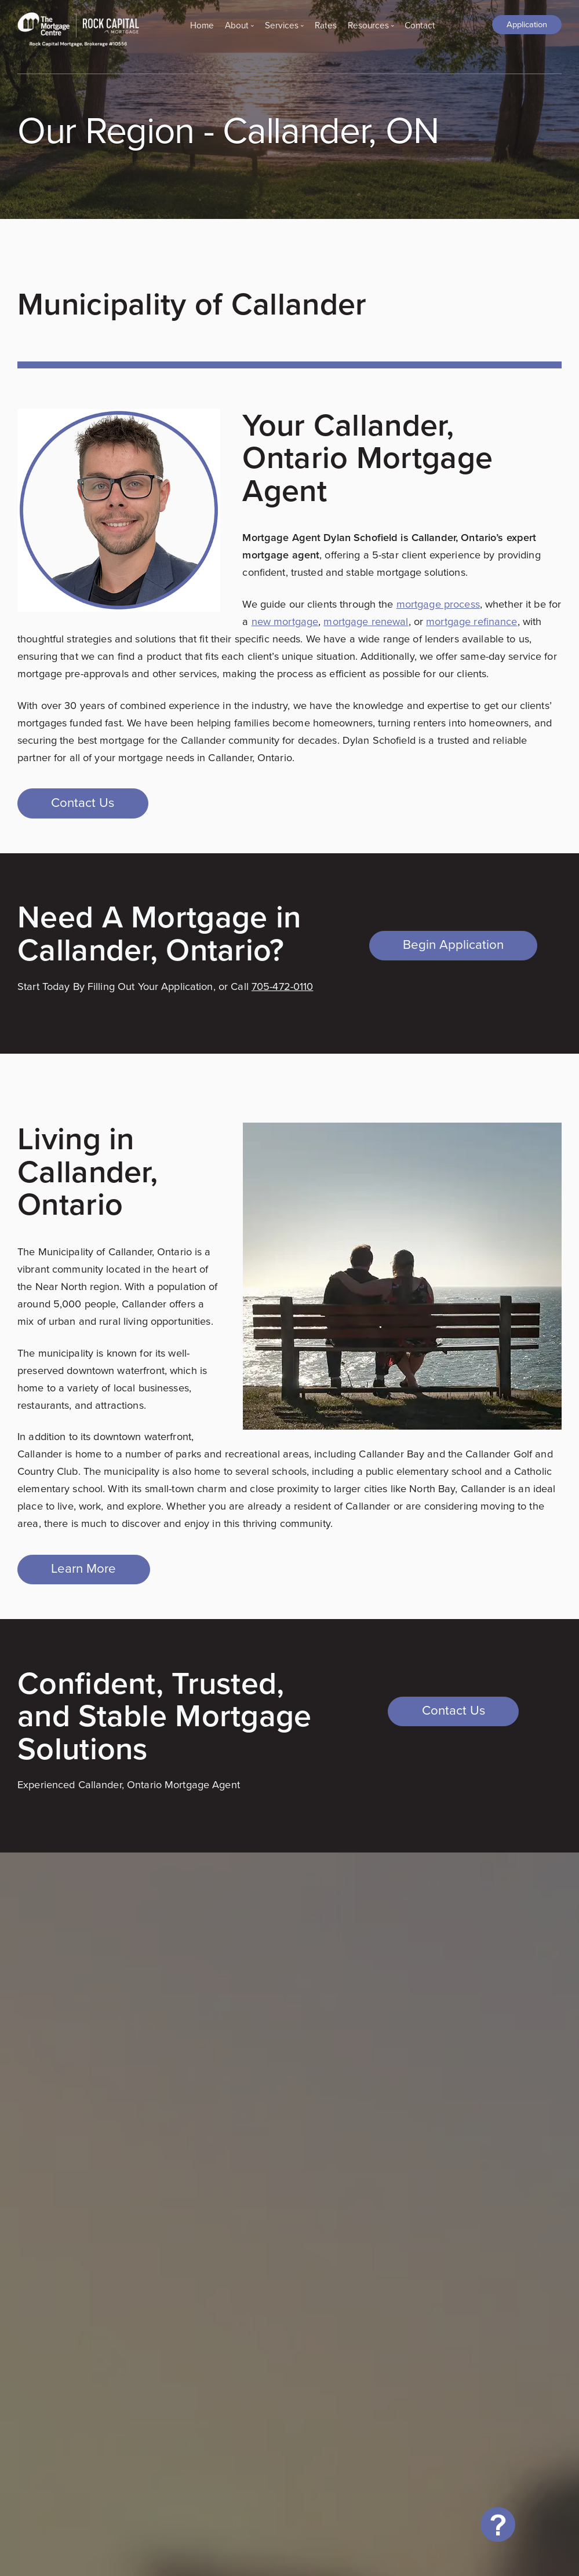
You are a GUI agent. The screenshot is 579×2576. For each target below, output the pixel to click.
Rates (326, 25)
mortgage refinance (471, 621)
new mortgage (285, 621)
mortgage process (438, 604)
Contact (420, 25)
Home (202, 25)
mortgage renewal (365, 621)
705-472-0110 (283, 986)
